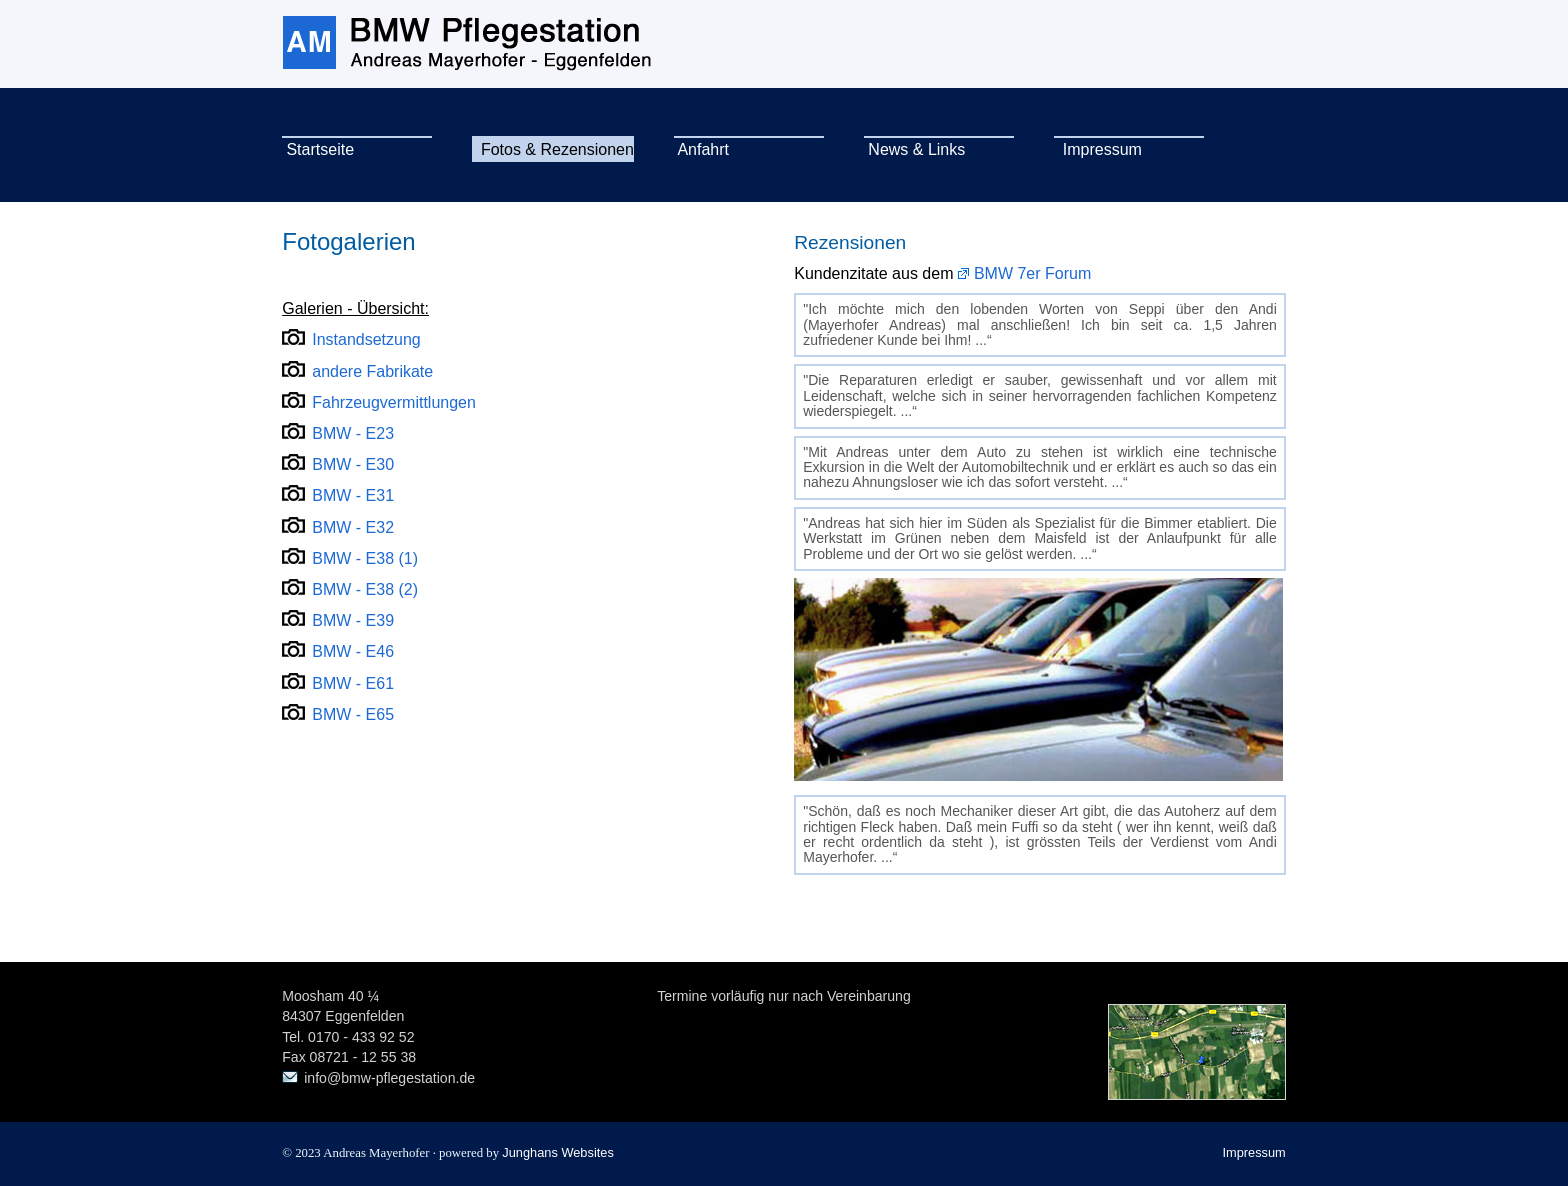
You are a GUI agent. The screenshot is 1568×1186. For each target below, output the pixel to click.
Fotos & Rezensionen (553, 149)
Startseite (318, 149)
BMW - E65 (353, 714)
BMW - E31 (353, 495)
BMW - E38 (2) (365, 589)
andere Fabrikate (372, 371)
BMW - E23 (353, 433)
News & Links (914, 149)
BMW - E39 (353, 620)
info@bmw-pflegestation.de (389, 1078)
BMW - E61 (353, 683)
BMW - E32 (353, 527)
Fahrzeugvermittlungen (394, 402)
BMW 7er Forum (1032, 273)
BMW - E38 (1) (365, 558)
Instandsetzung (366, 339)
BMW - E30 (353, 464)
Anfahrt (701, 149)
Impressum (1098, 149)
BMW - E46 (353, 651)
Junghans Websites (557, 1152)
